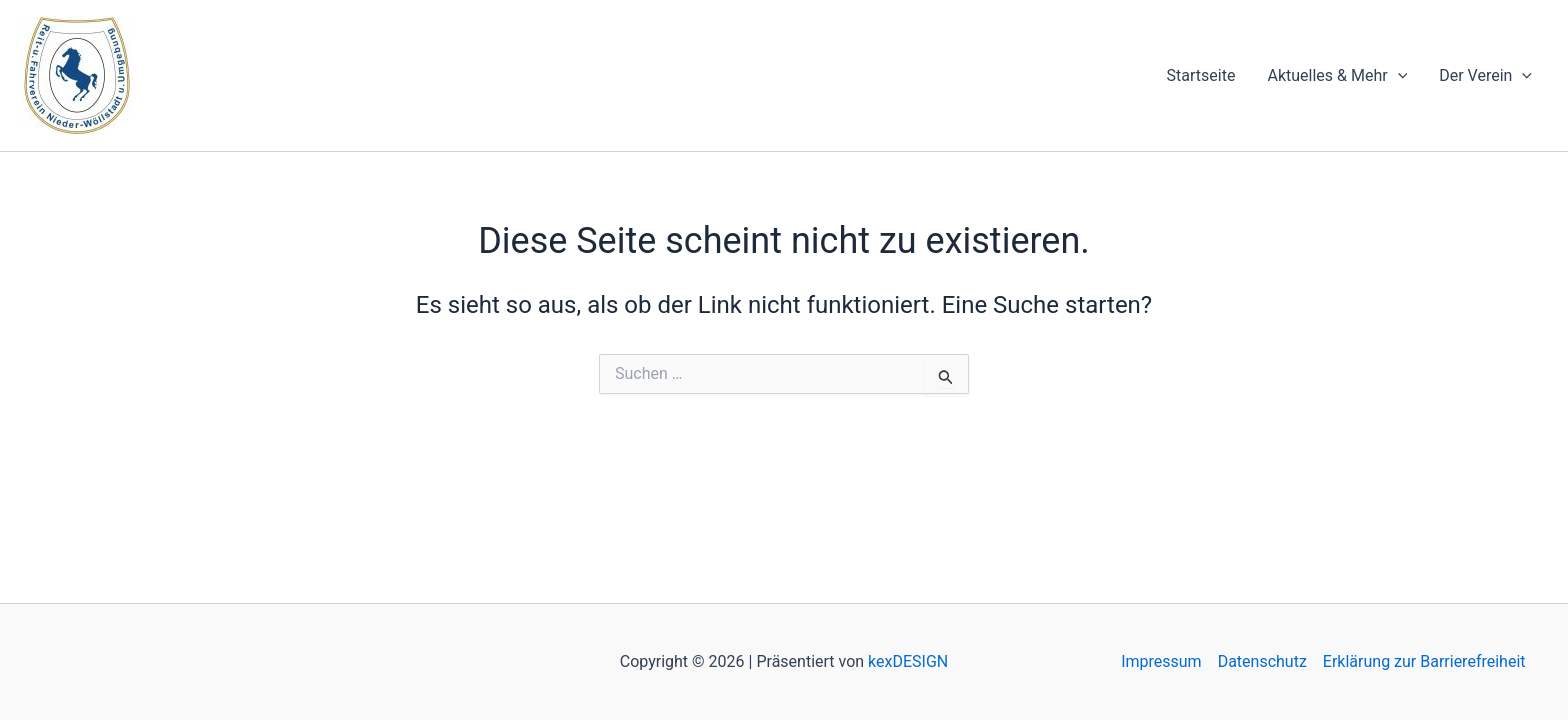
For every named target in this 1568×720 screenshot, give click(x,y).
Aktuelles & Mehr (1337, 76)
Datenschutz (1262, 661)
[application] (1398, 76)
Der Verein (1485, 76)
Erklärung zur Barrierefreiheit (1424, 661)
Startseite (1201, 75)
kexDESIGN (908, 661)
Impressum (1161, 661)
